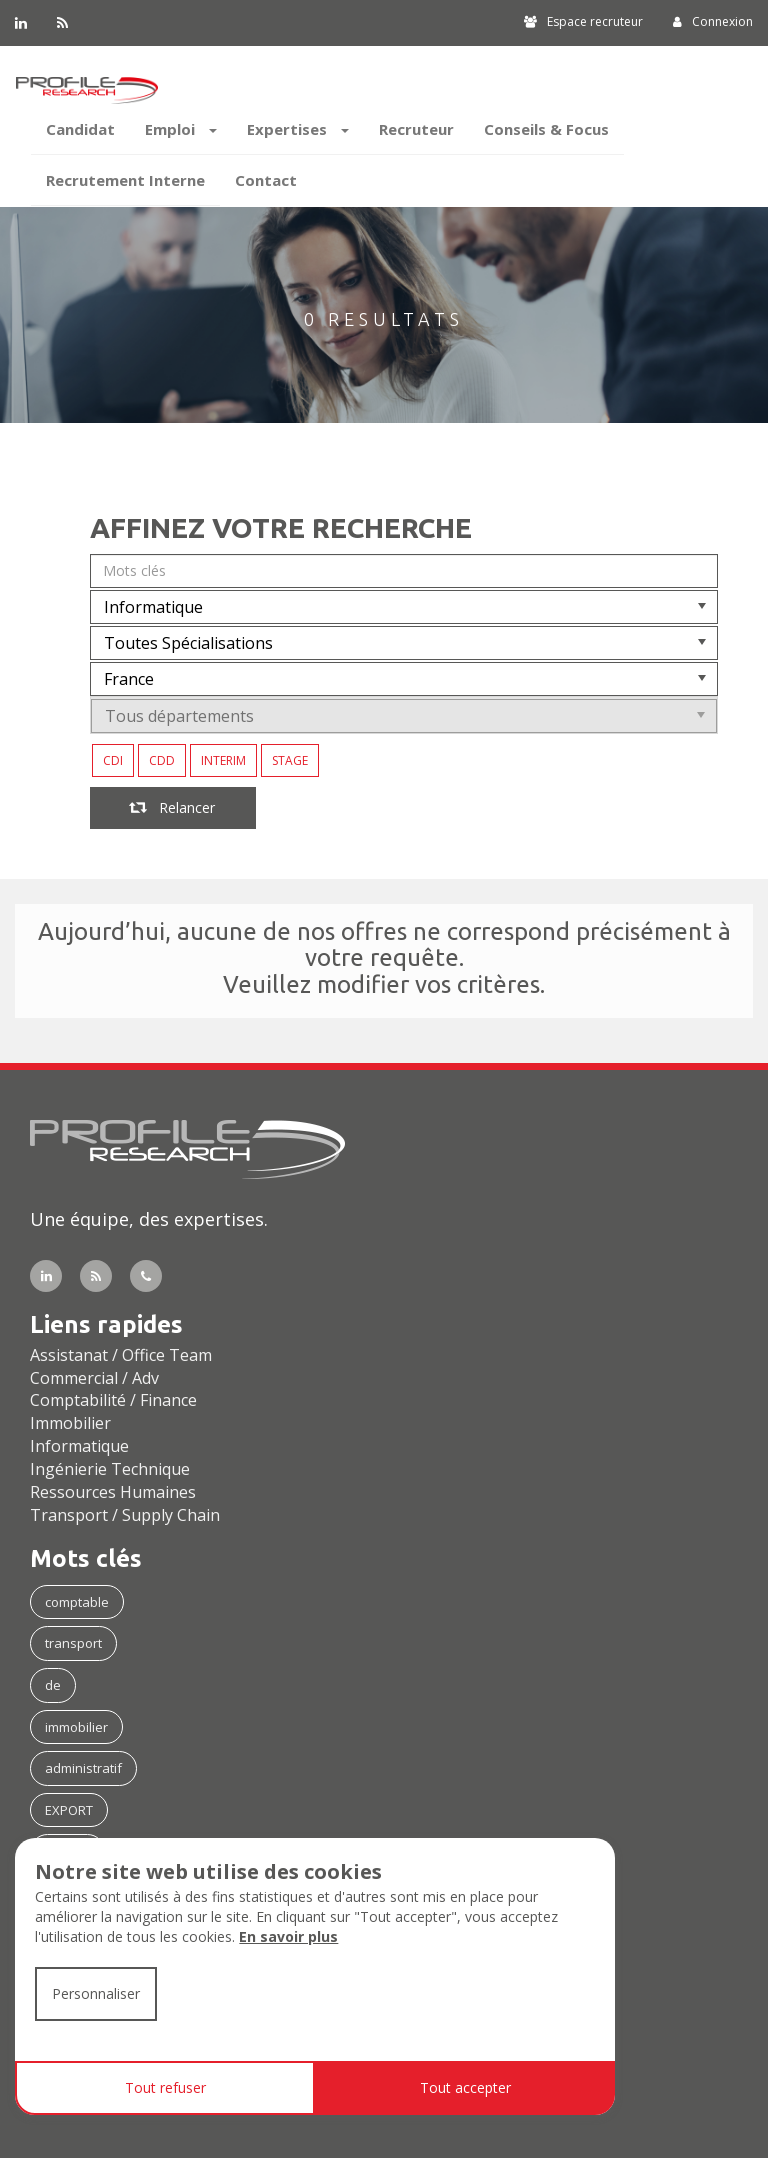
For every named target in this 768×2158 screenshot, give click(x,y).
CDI (113, 760)
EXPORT (69, 1810)
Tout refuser (165, 2087)
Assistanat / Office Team (121, 1355)
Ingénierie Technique (110, 1469)
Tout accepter (465, 2087)
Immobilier (70, 1423)
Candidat (80, 129)
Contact (266, 180)
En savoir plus (288, 1936)
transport (73, 1643)
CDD (162, 760)
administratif (83, 1768)
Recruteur (416, 129)
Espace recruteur (583, 21)
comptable (77, 1602)
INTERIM (223, 760)
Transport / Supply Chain (125, 1515)
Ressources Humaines (113, 1492)
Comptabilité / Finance (113, 1400)
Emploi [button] (181, 129)
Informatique (79, 1446)
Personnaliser (96, 1993)
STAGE (290, 760)
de (53, 1685)
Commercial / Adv (94, 1378)
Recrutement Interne (125, 180)
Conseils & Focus (546, 129)
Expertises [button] (298, 129)
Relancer (173, 807)
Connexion (713, 21)
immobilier (76, 1727)
